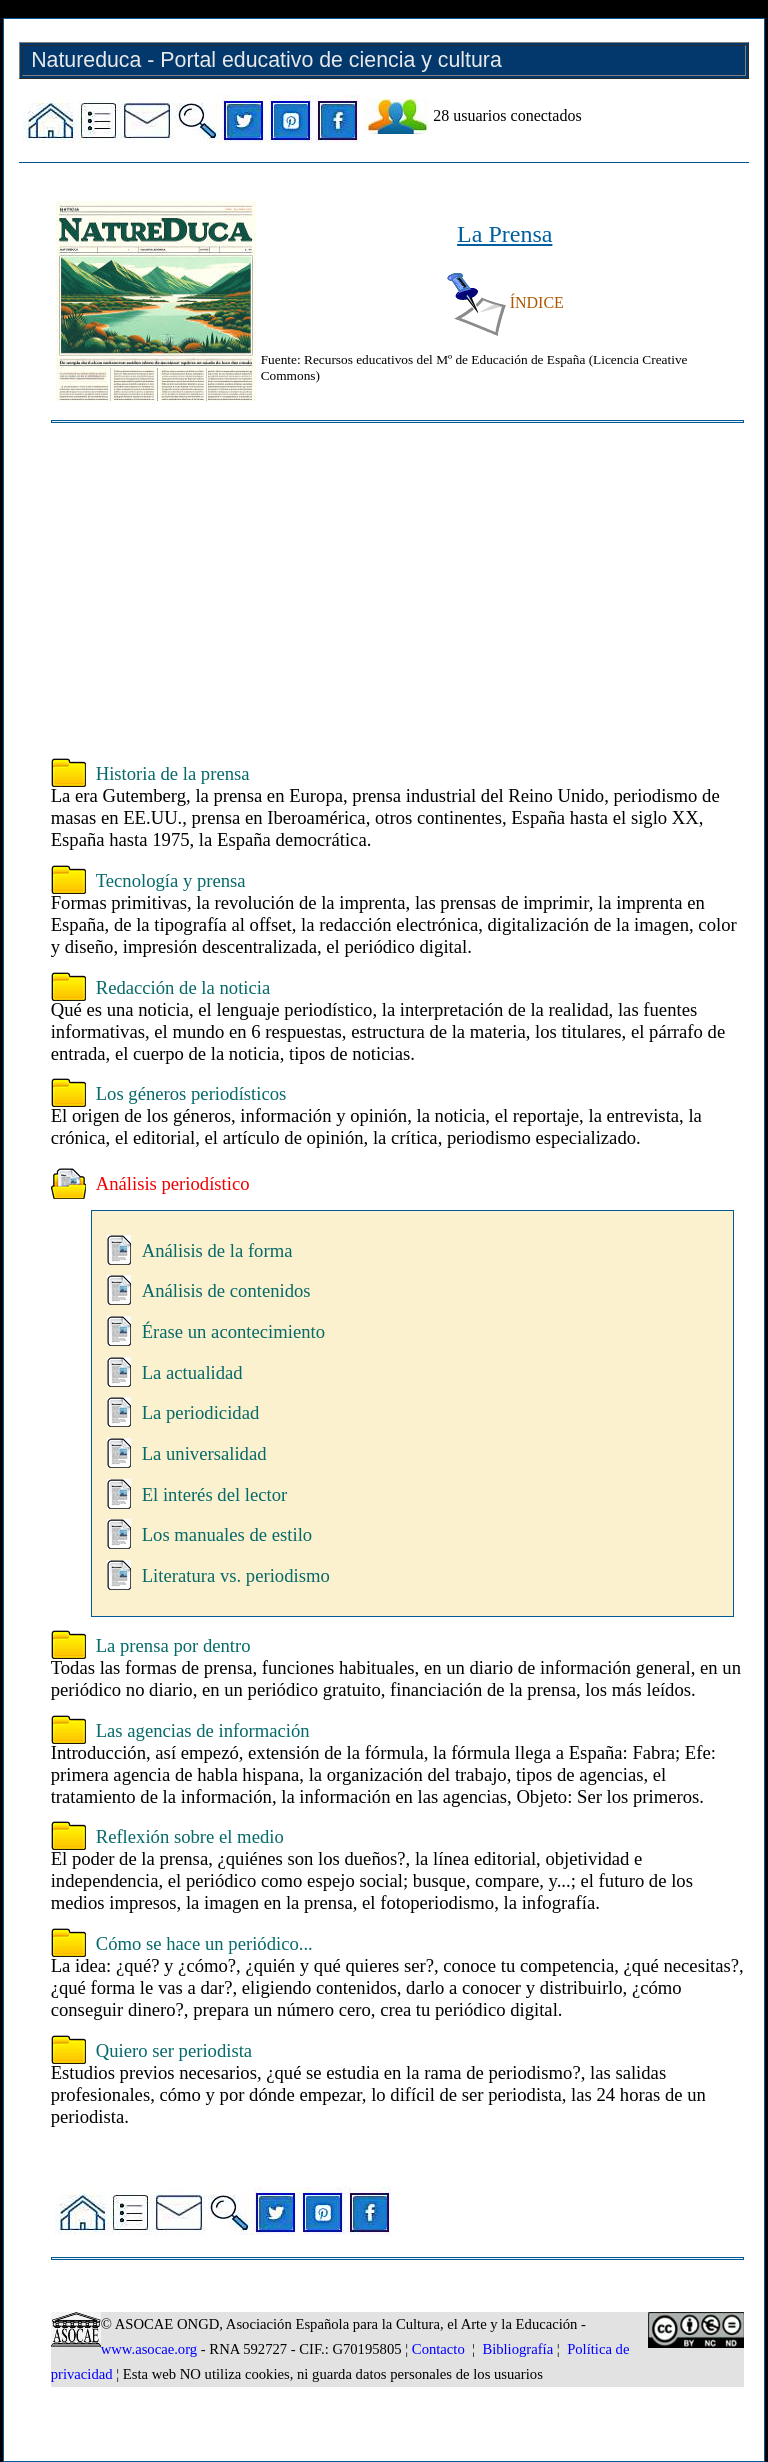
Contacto (438, 2349)
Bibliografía (517, 2349)
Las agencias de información (203, 1730)
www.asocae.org (149, 2349)
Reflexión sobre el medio (190, 1836)
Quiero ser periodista (174, 2050)
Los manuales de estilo (227, 1534)
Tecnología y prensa (171, 880)
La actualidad (192, 1372)
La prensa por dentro (173, 1645)
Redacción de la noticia (183, 987)
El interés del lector (215, 1494)
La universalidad (204, 1453)
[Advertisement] (397, 593)
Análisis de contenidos (226, 1290)
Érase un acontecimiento (233, 1331)
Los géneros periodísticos (191, 1093)
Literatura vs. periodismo (236, 1575)
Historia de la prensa (173, 773)
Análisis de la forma (217, 1250)
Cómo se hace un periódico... (204, 1943)
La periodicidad (201, 1412)
